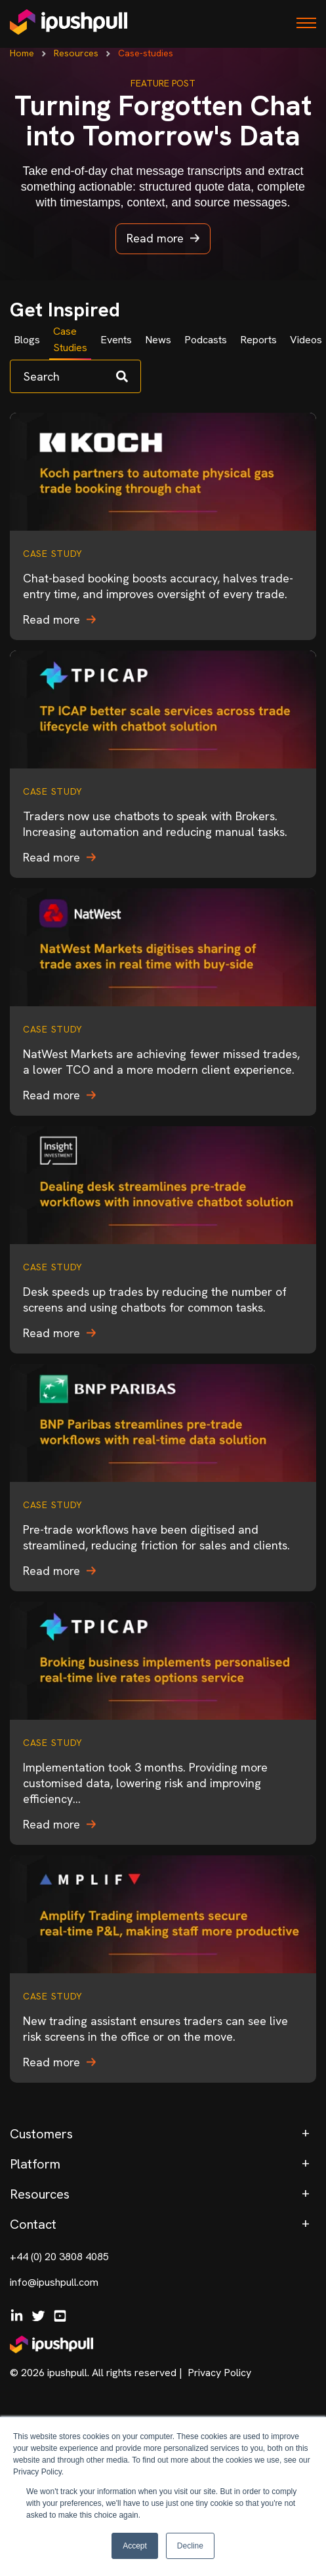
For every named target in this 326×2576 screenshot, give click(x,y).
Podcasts (205, 340)
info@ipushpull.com (54, 2282)
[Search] (75, 376)
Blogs (27, 340)
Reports (258, 340)
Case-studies (145, 53)
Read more (163, 238)
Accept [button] (135, 2545)
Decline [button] (190, 2545)
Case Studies (70, 339)
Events (116, 340)
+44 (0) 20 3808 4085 (59, 2256)
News (158, 340)
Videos (306, 340)
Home (22, 53)
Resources (76, 53)
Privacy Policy (219, 2372)
